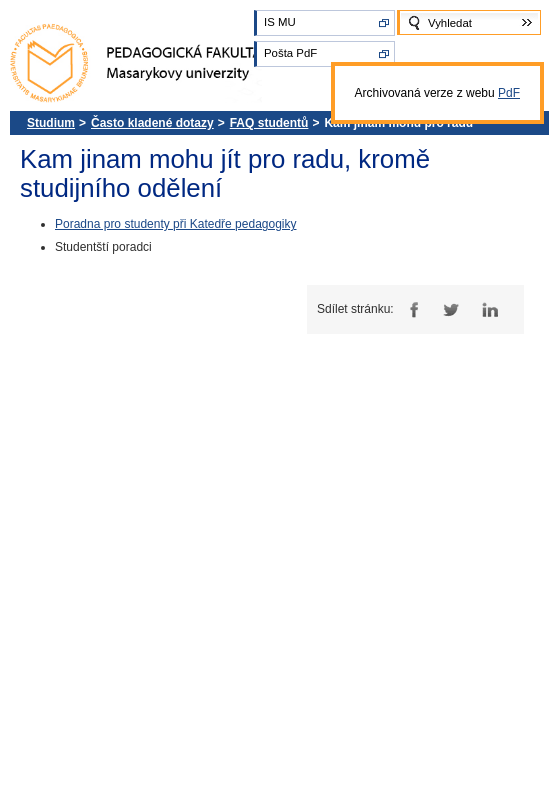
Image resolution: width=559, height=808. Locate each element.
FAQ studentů (269, 123)
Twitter (450, 309)
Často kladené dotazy (152, 123)
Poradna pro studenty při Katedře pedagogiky (176, 224)
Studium (51, 123)
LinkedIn (489, 309)
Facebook (411, 309)
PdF (509, 93)
